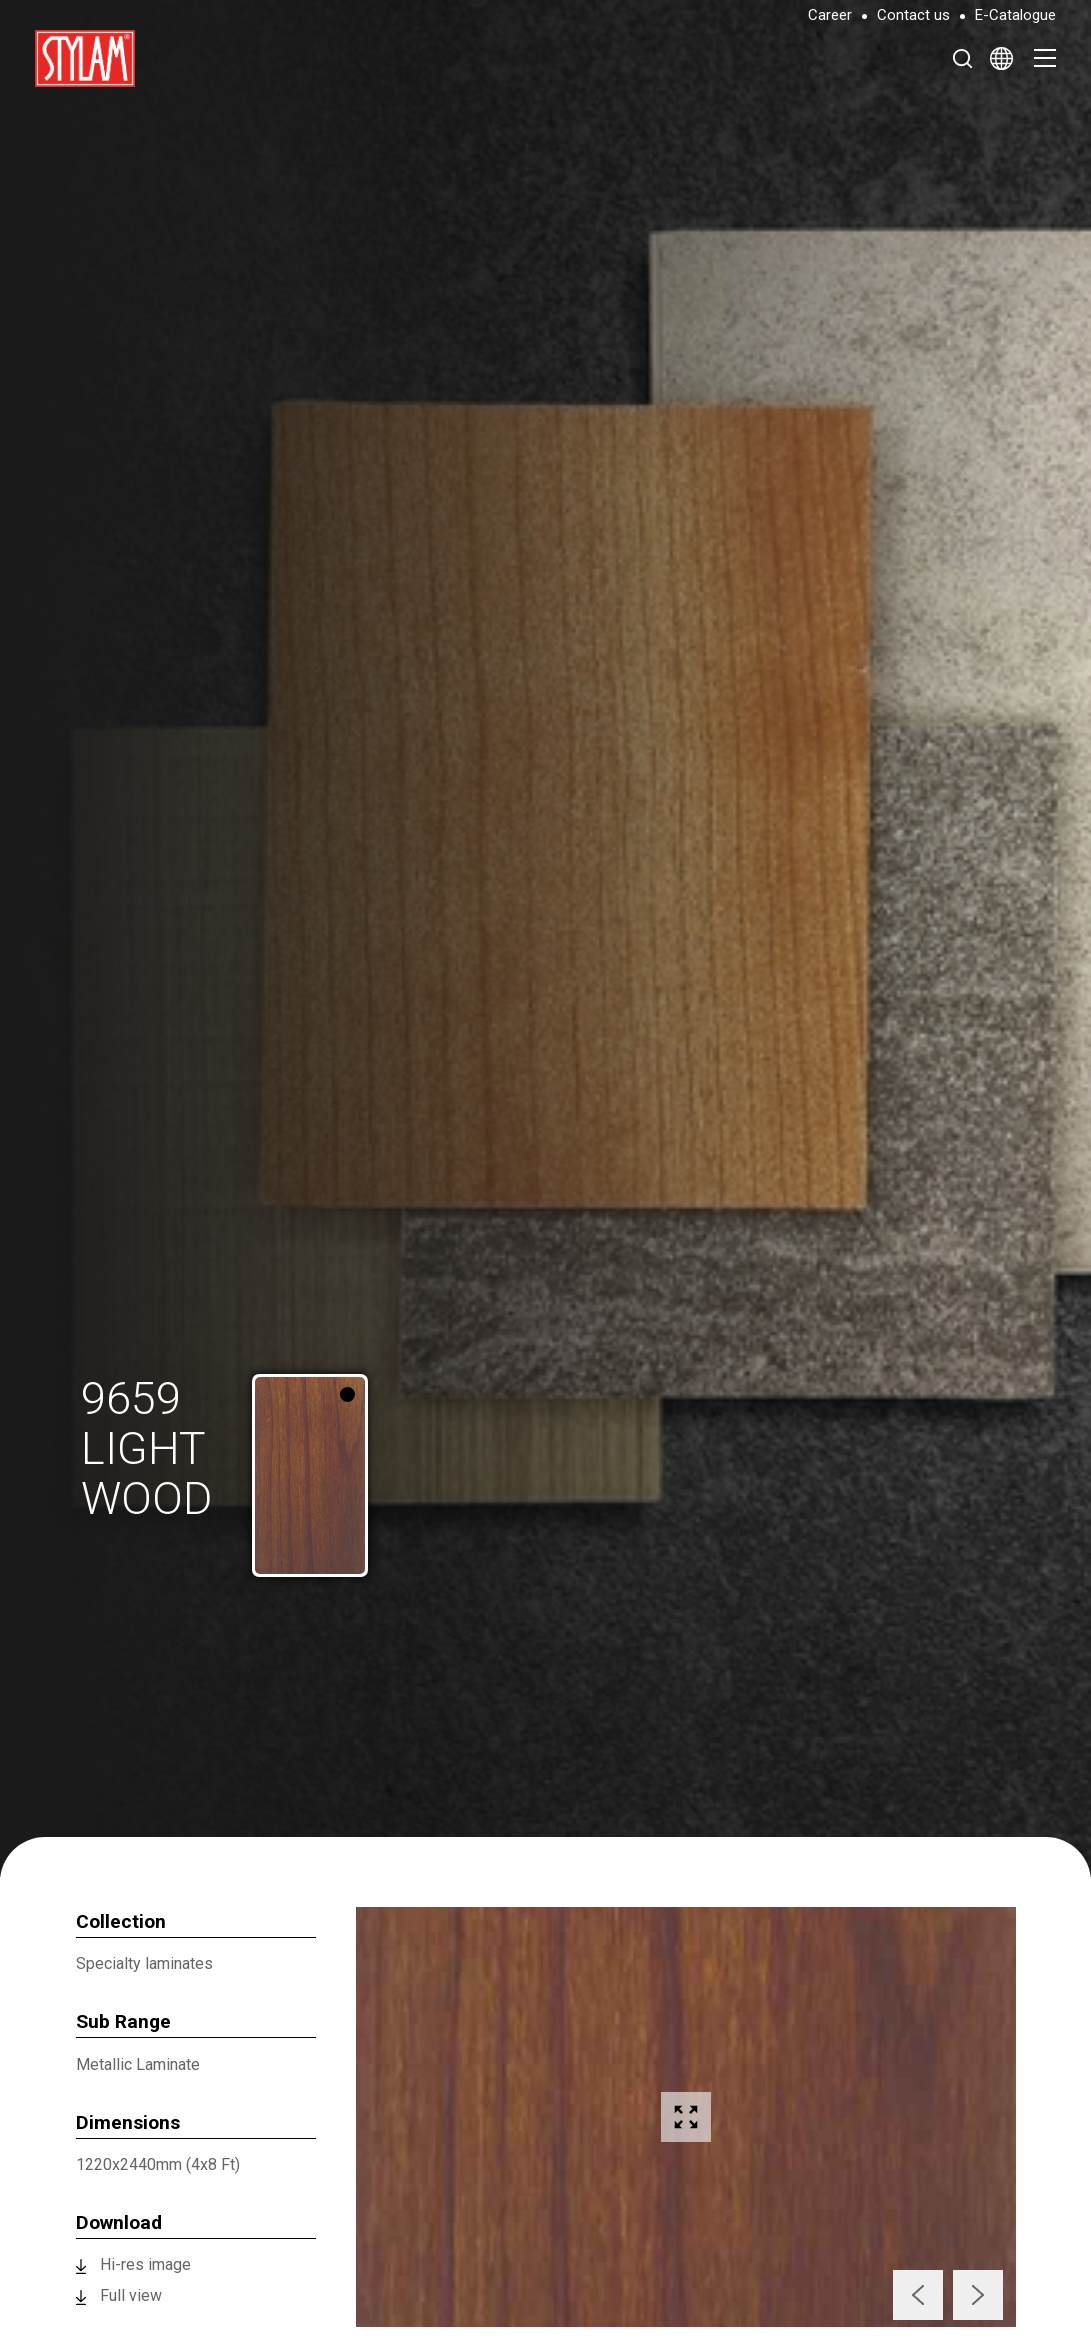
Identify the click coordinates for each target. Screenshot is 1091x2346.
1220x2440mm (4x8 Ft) (158, 2164)
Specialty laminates (144, 1963)
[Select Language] (1001, 58)
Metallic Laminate (138, 2064)
